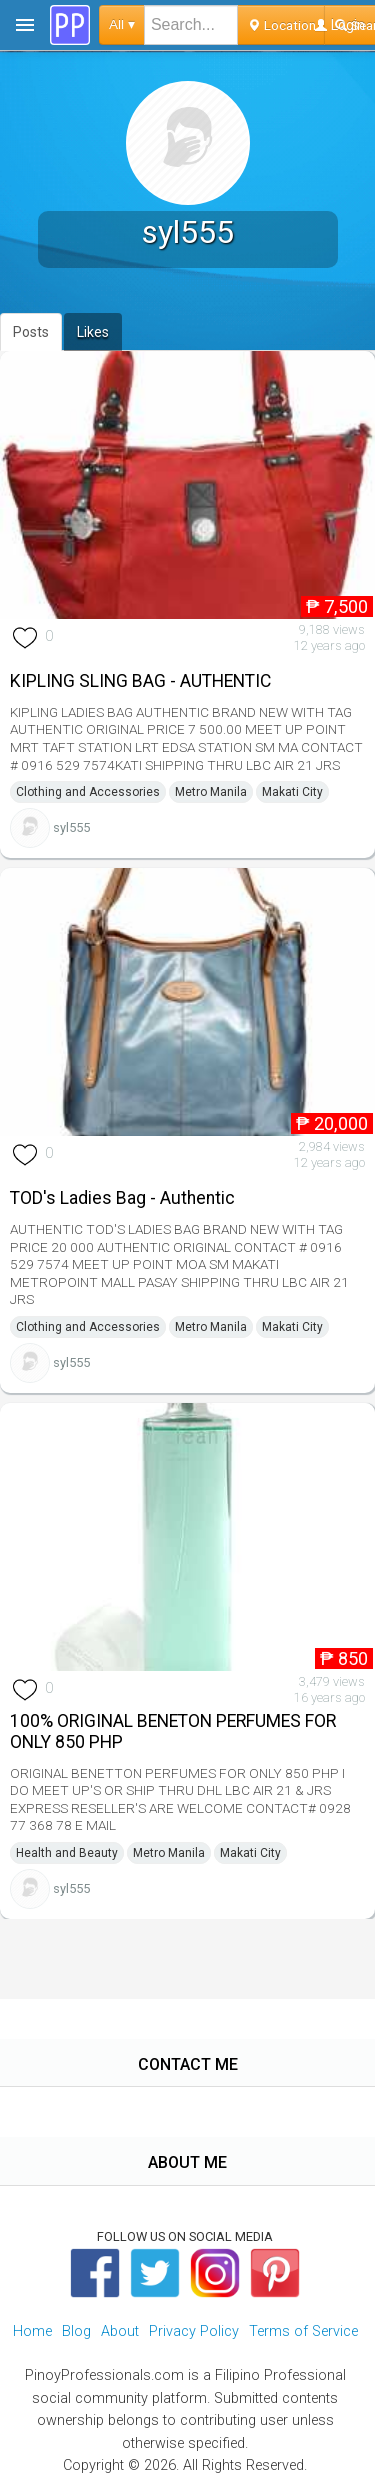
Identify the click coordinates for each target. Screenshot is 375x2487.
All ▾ (122, 24)
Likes (93, 332)
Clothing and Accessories (88, 792)
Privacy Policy (194, 2331)
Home (32, 2331)
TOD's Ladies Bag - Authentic (122, 1198)
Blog (76, 2331)
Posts (31, 332)
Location (281, 25)
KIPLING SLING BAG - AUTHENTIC (140, 681)
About (120, 2331)
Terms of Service (303, 2331)
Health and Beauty (67, 1853)
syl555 (71, 827)
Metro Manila (211, 792)
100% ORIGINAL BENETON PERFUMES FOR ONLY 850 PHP (173, 1731)
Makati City (292, 792)
